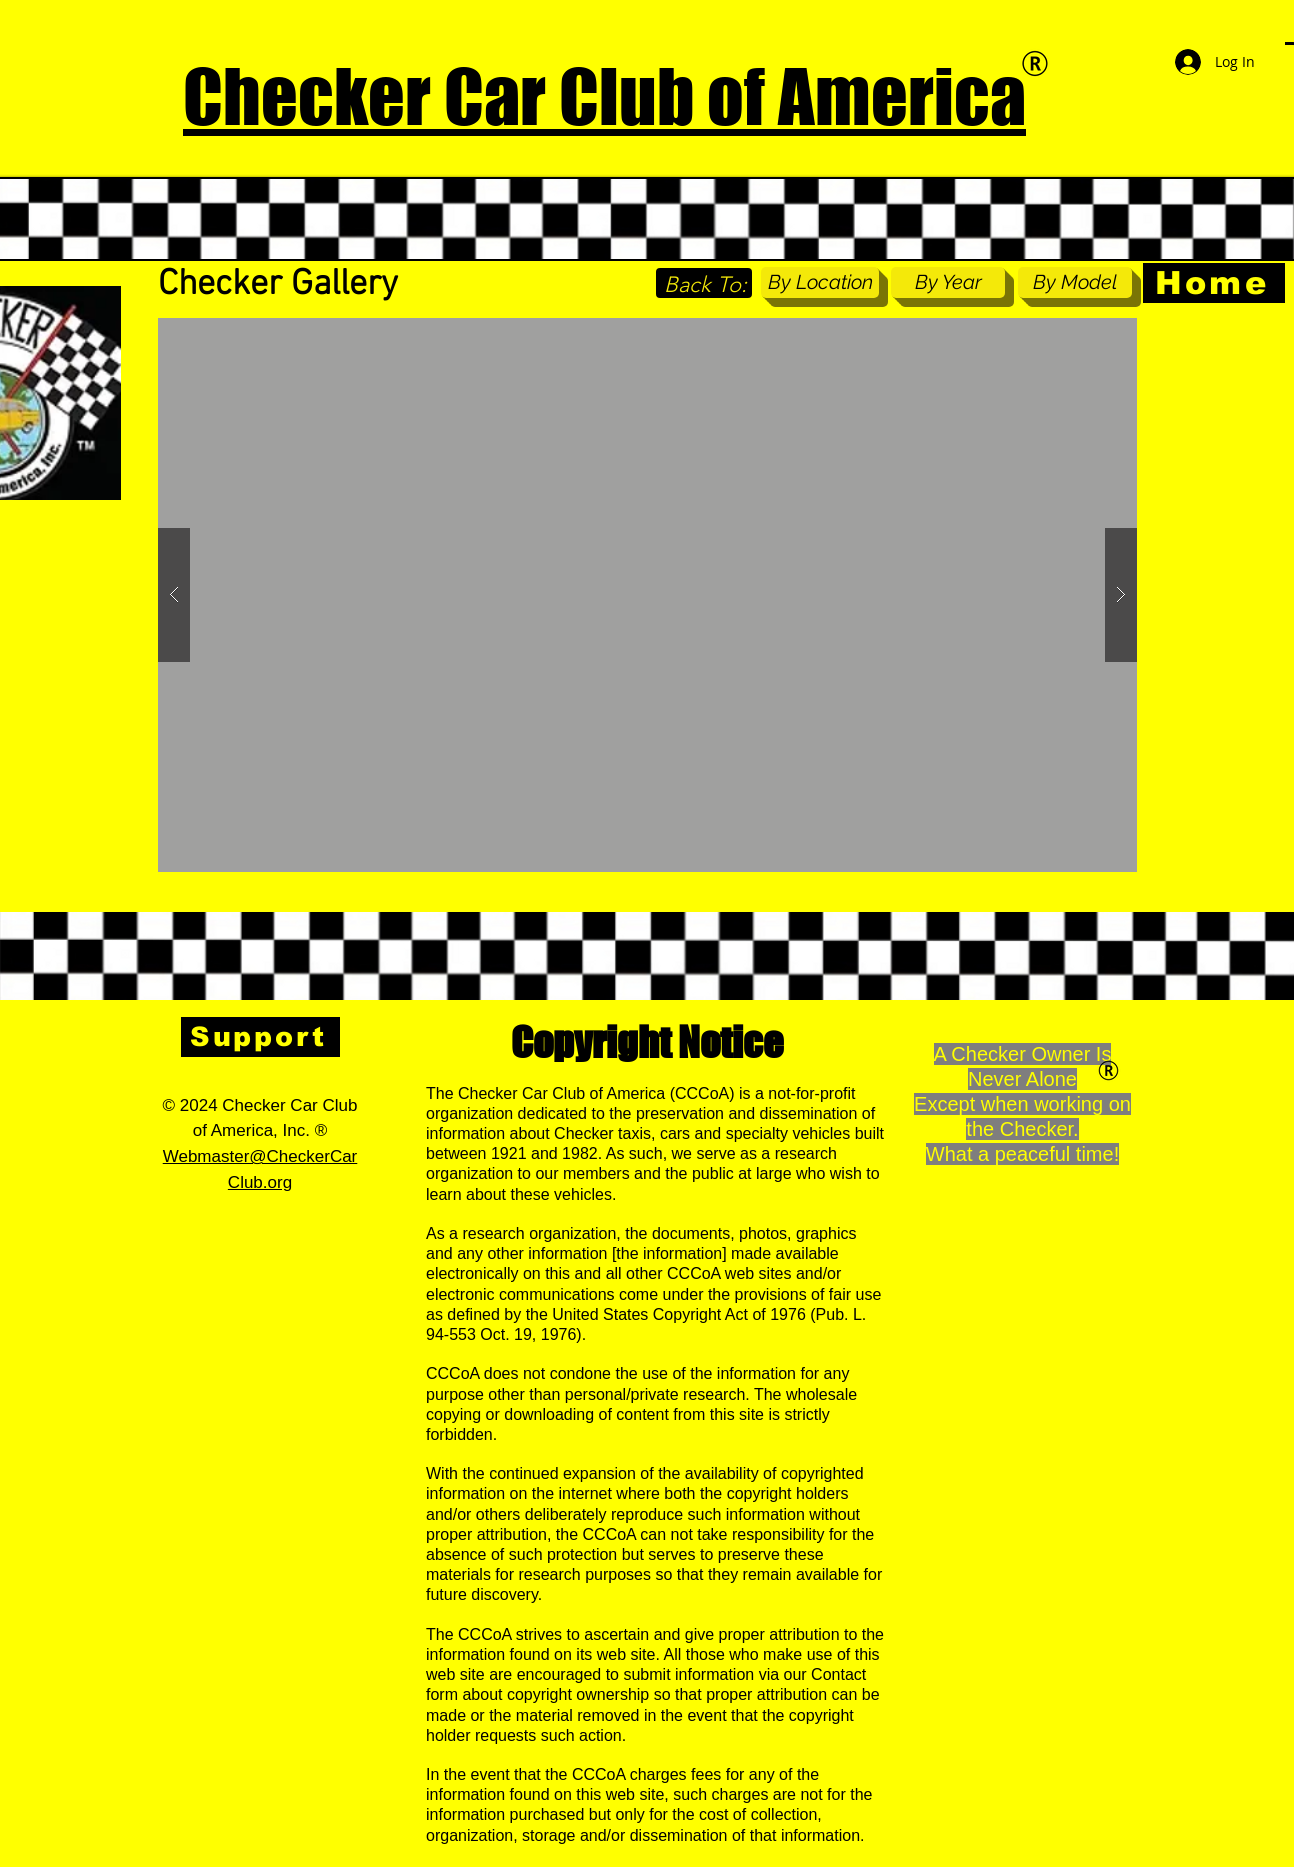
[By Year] (948, 282)
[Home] (1214, 283)
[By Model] (1075, 282)
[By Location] (820, 282)
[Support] (260, 1037)
